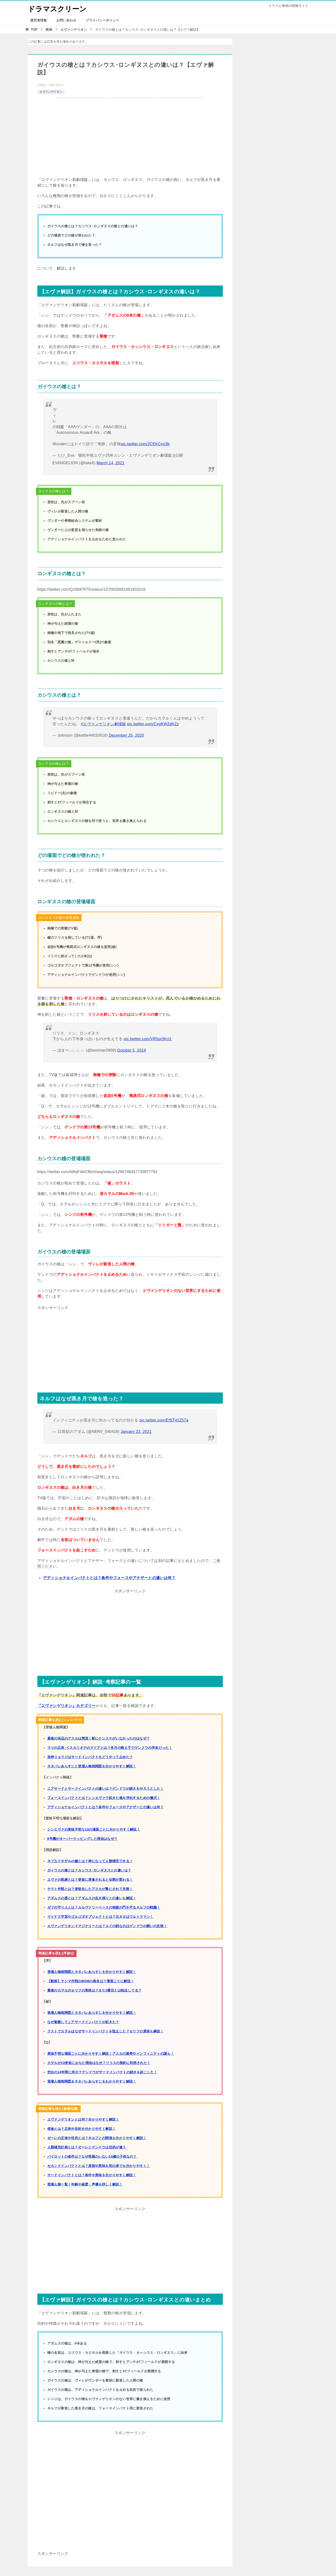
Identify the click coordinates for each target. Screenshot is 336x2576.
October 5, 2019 (131, 1050)
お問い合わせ (66, 20)
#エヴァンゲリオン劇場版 (103, 724)
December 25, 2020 (126, 735)
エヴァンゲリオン (50, 91)
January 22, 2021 (136, 1432)
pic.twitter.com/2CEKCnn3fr (145, 444)
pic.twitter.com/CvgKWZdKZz (153, 724)
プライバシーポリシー (102, 20)
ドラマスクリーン (57, 8)
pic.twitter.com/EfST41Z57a (163, 1420)
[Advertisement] (130, 1345)
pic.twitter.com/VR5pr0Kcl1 (148, 1039)
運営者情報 (38, 20)
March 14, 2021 (110, 463)
